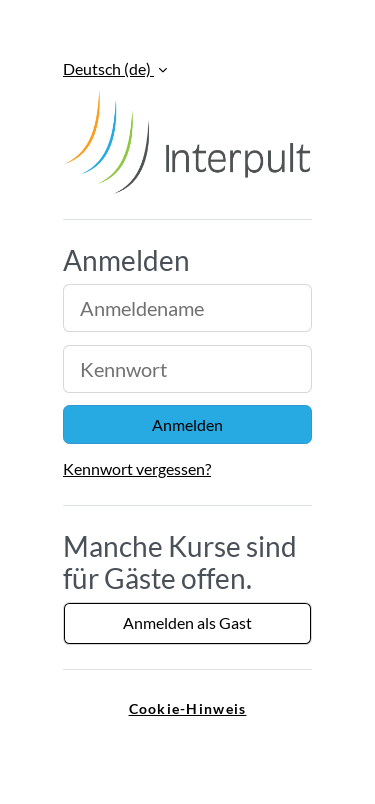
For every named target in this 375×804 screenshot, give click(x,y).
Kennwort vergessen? (137, 468)
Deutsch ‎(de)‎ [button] (108, 68)
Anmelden (187, 424)
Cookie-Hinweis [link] (188, 708)
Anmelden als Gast (187, 622)
